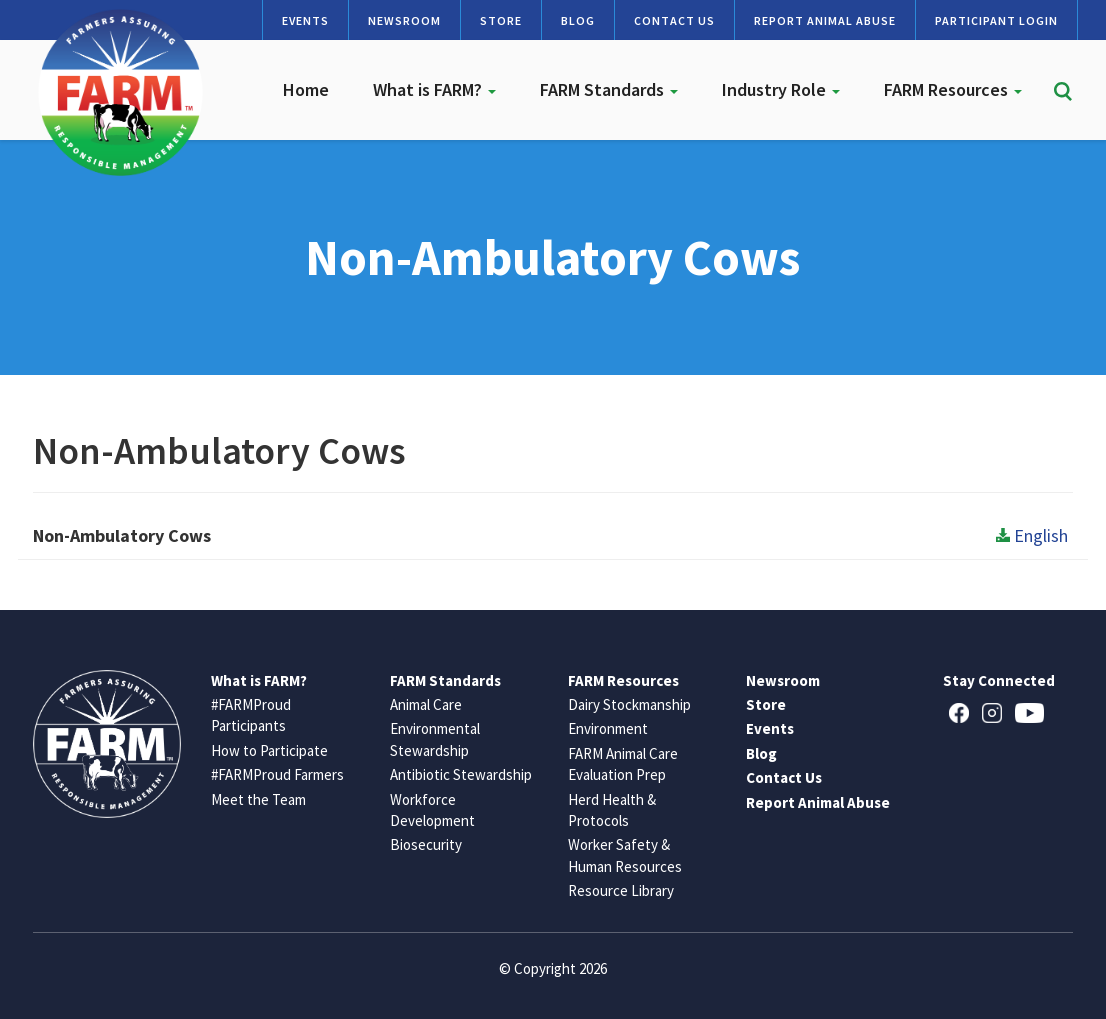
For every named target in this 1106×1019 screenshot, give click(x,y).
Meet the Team (258, 799)
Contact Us (674, 20)
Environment (608, 728)
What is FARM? (434, 89)
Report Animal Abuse (825, 20)
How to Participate (269, 750)
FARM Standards (609, 89)
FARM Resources (953, 89)
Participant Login (996, 20)
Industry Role (781, 89)
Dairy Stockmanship (629, 704)
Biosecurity (426, 844)
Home (306, 89)
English (1032, 535)
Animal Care (426, 704)
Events (305, 20)
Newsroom (404, 20)
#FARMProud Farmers (277, 774)
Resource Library (621, 890)
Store (501, 20)
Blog (578, 20)
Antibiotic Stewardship (461, 774)
